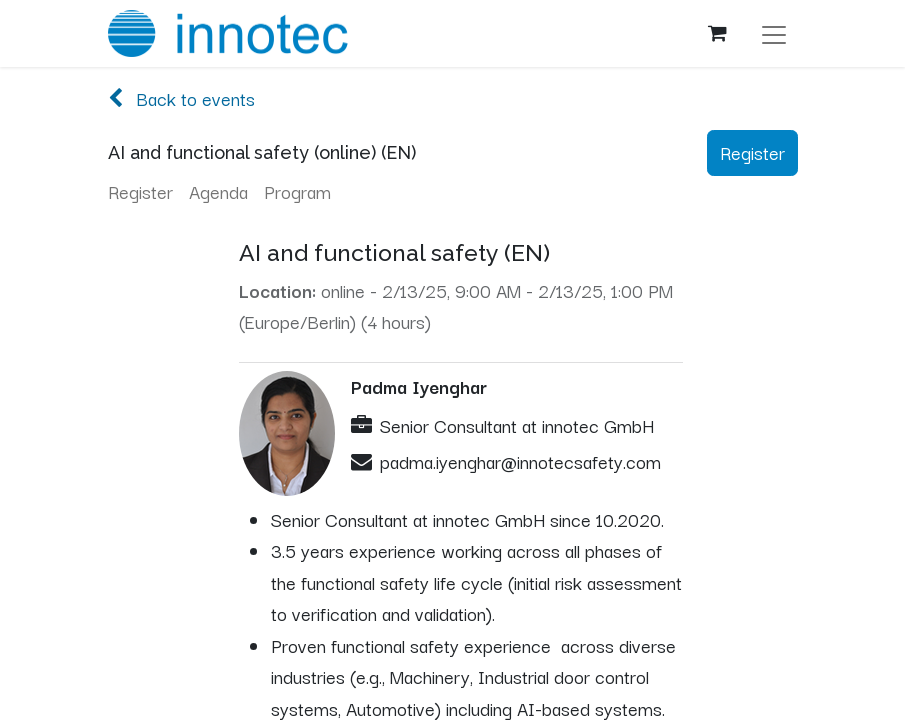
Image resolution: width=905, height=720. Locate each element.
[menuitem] (148, 192)
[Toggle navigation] (774, 33)
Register (752, 152)
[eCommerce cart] (718, 33)
